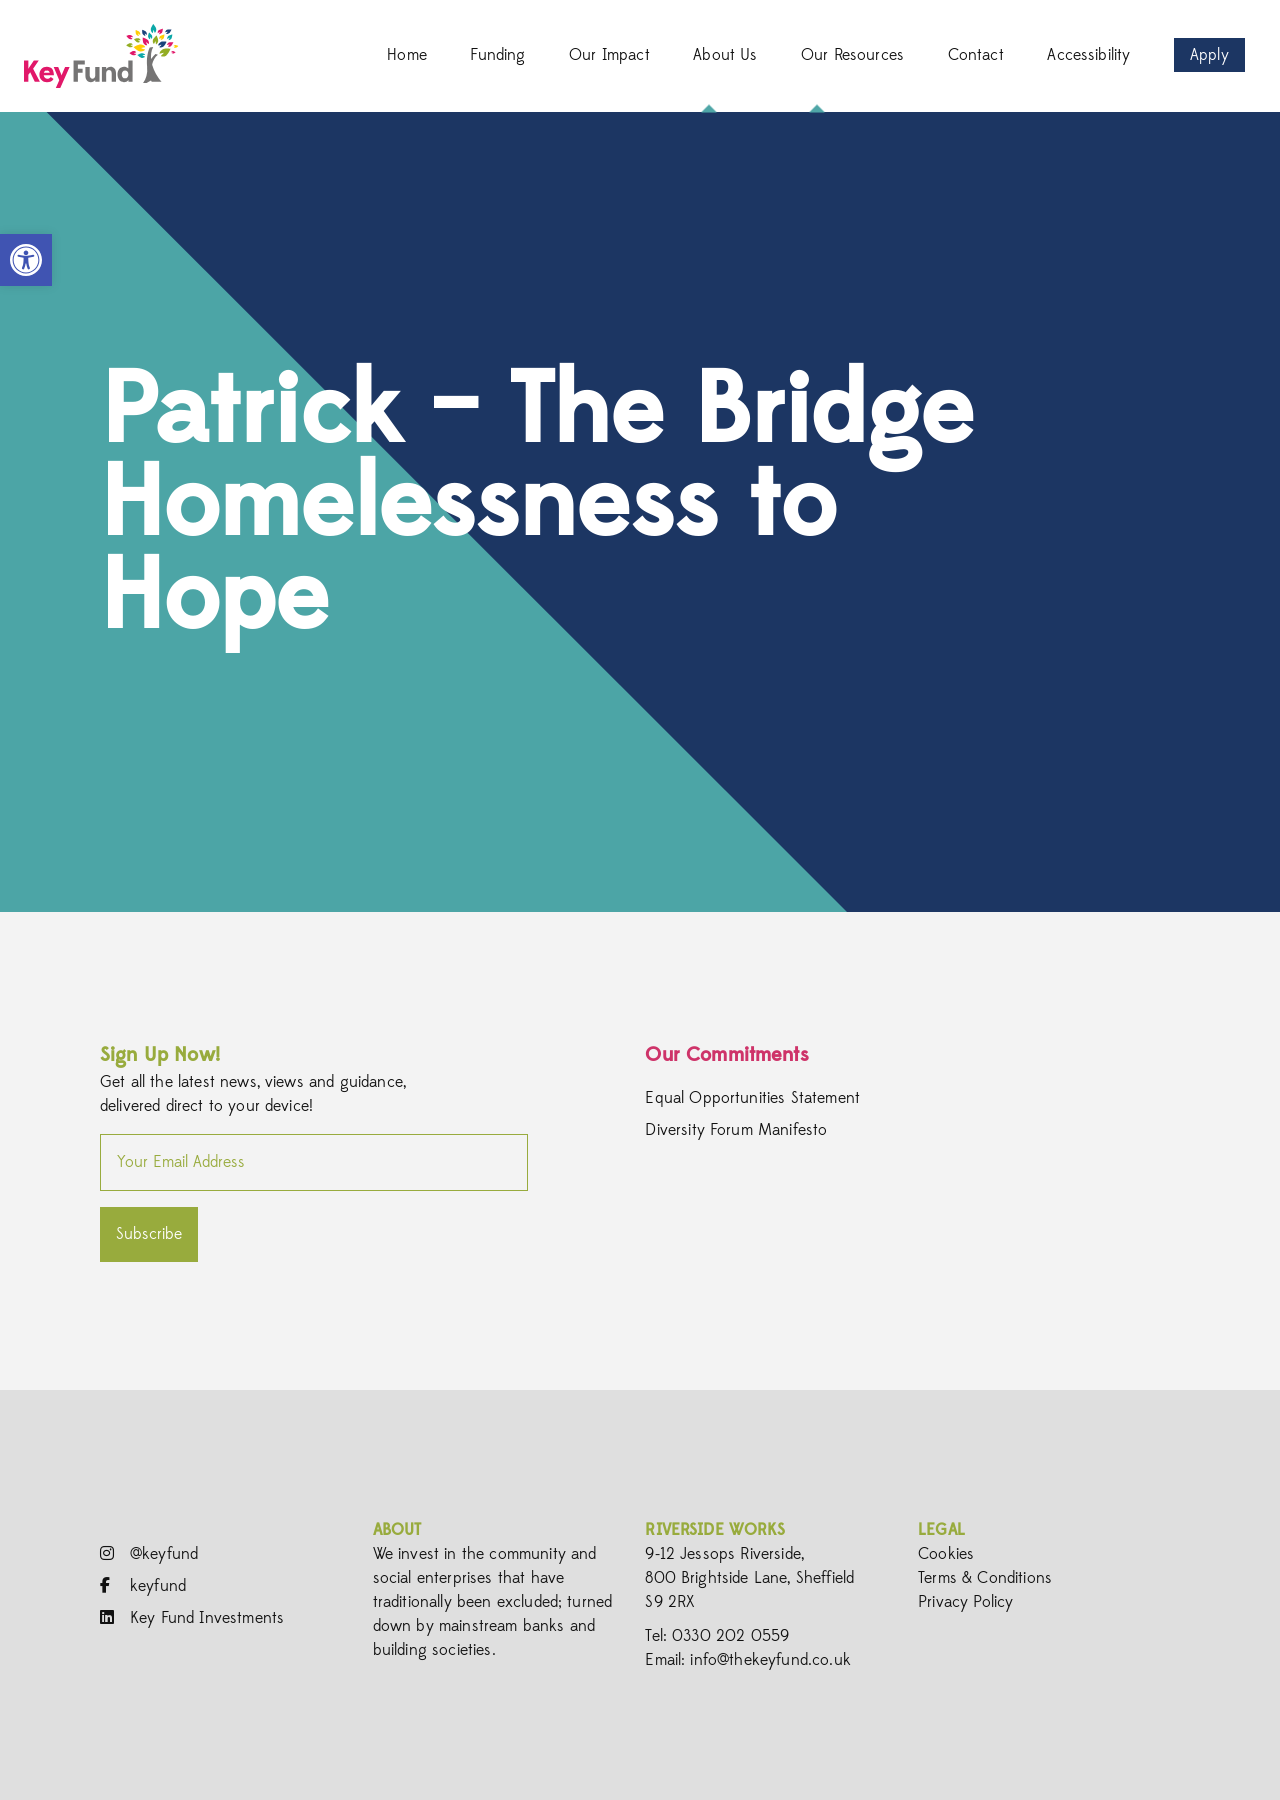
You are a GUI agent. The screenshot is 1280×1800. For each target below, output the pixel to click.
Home (407, 55)
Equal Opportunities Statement (752, 1098)
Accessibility (1088, 55)
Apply (1209, 55)
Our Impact (609, 55)
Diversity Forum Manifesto (736, 1130)
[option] (640, 512)
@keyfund (149, 1554)
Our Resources (852, 55)
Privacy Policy (965, 1602)
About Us (725, 55)
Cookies (946, 1554)
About (397, 1530)
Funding (497, 55)
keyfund (143, 1586)
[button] (26, 260)
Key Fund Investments (192, 1618)
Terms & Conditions (985, 1578)
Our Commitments (726, 1054)
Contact (976, 55)
